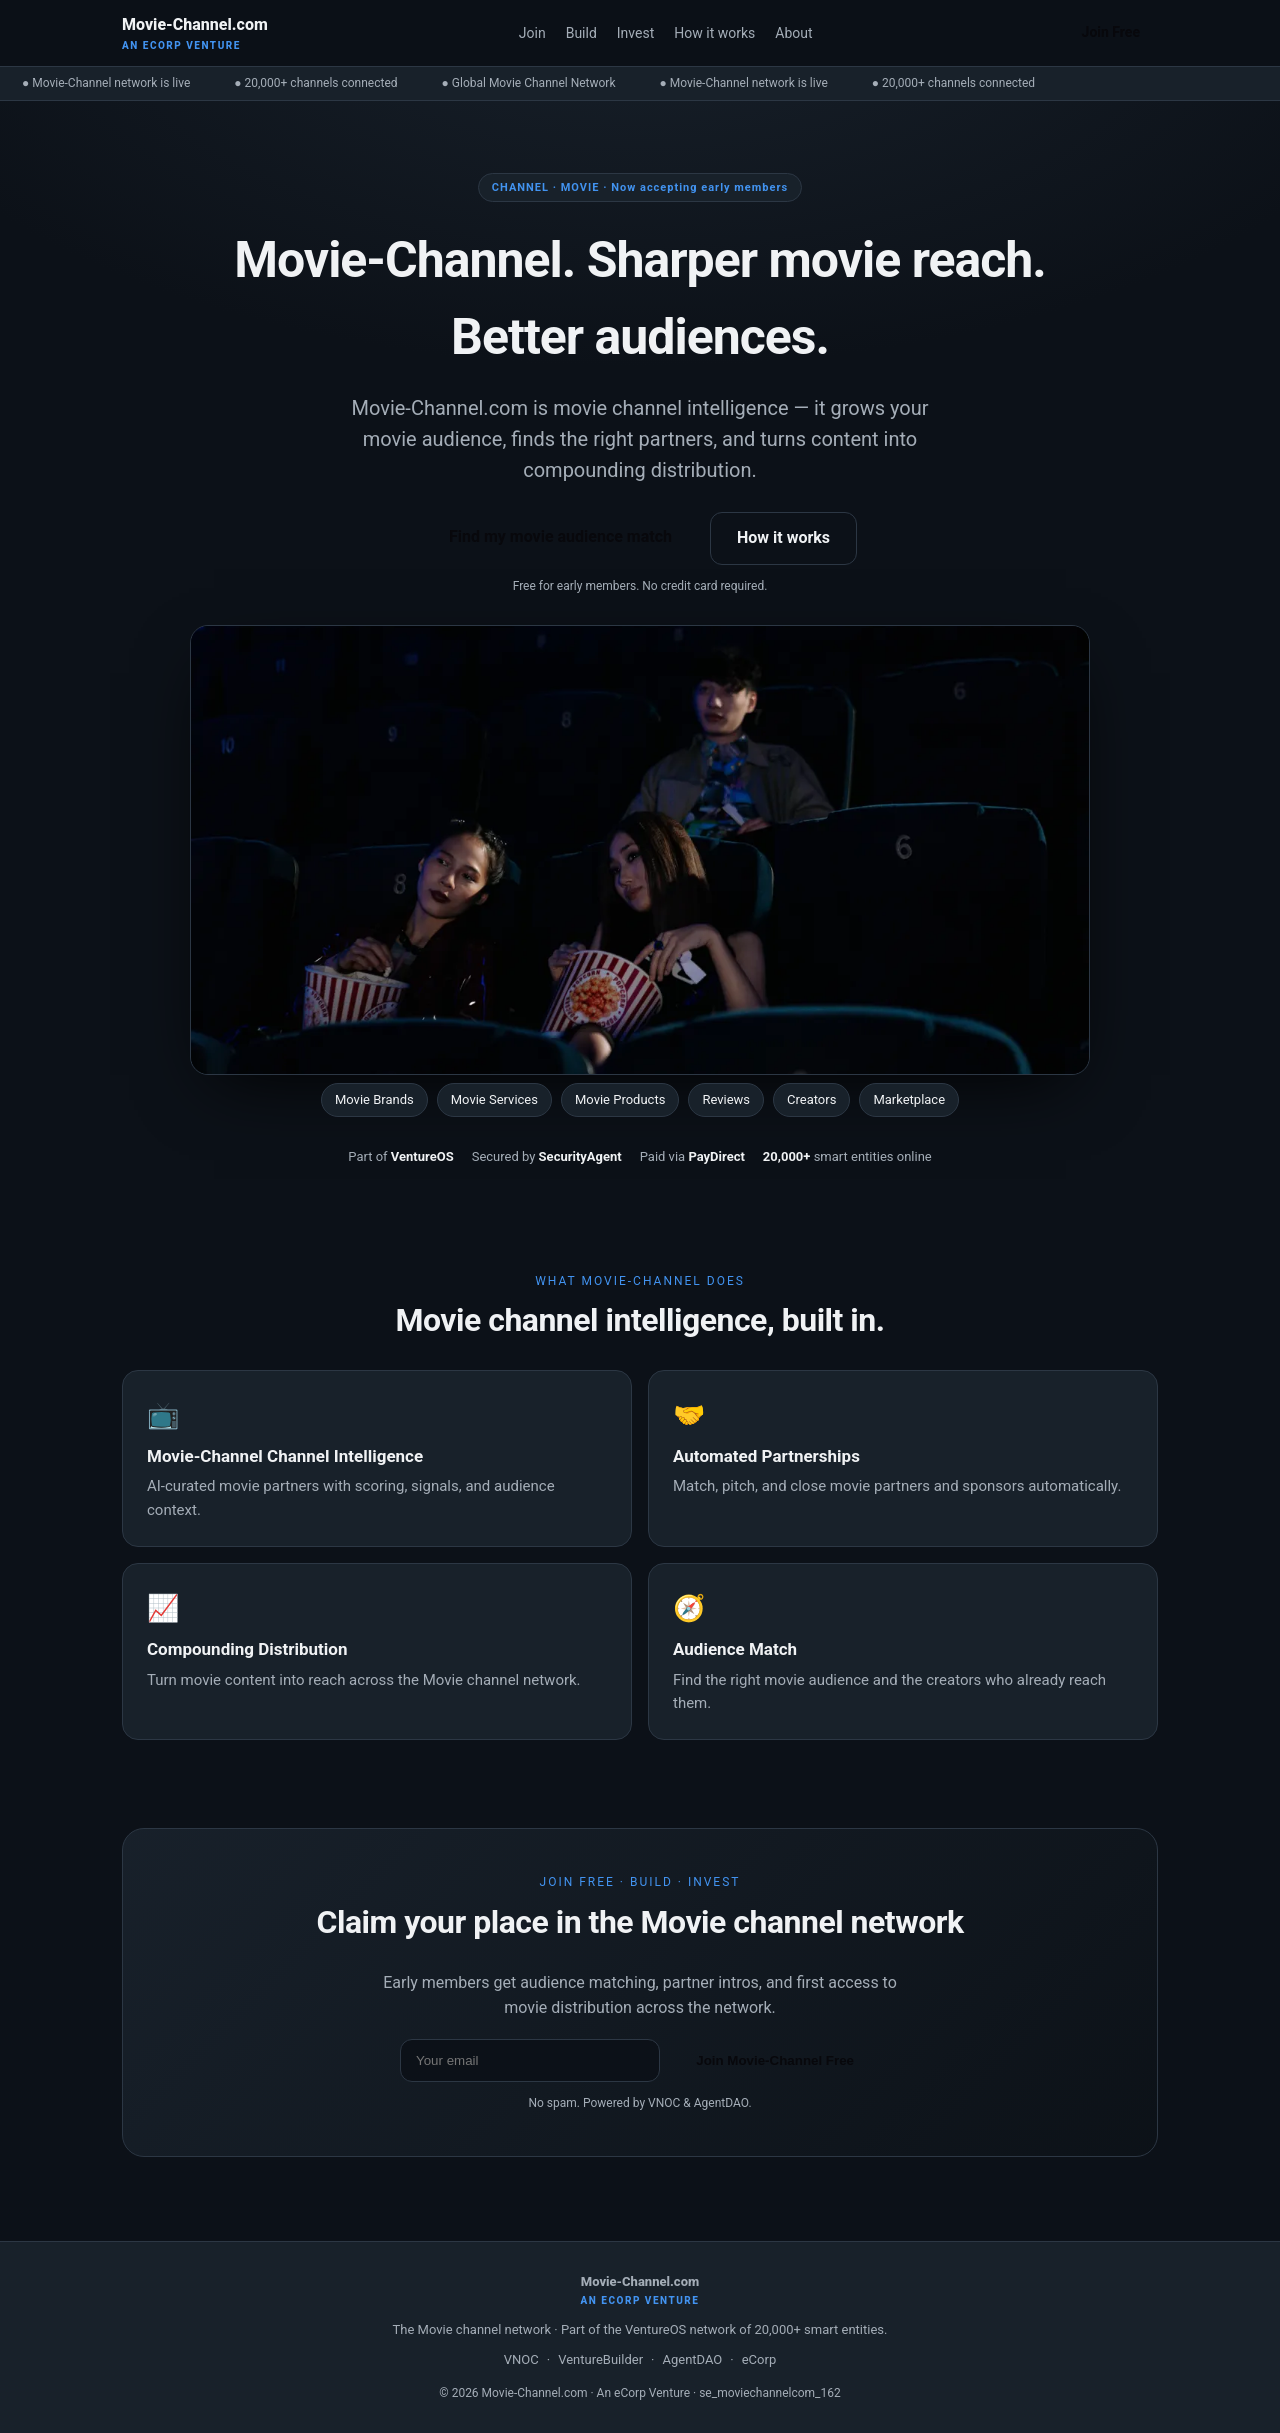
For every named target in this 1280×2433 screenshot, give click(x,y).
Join (532, 33)
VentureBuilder (600, 2359)
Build (581, 33)
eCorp (759, 2359)
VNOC (521, 2359)
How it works (714, 33)
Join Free (1111, 32)
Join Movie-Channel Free (775, 2060)
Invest (635, 33)
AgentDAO (692, 2359)
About (793, 33)
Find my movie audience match (560, 536)
